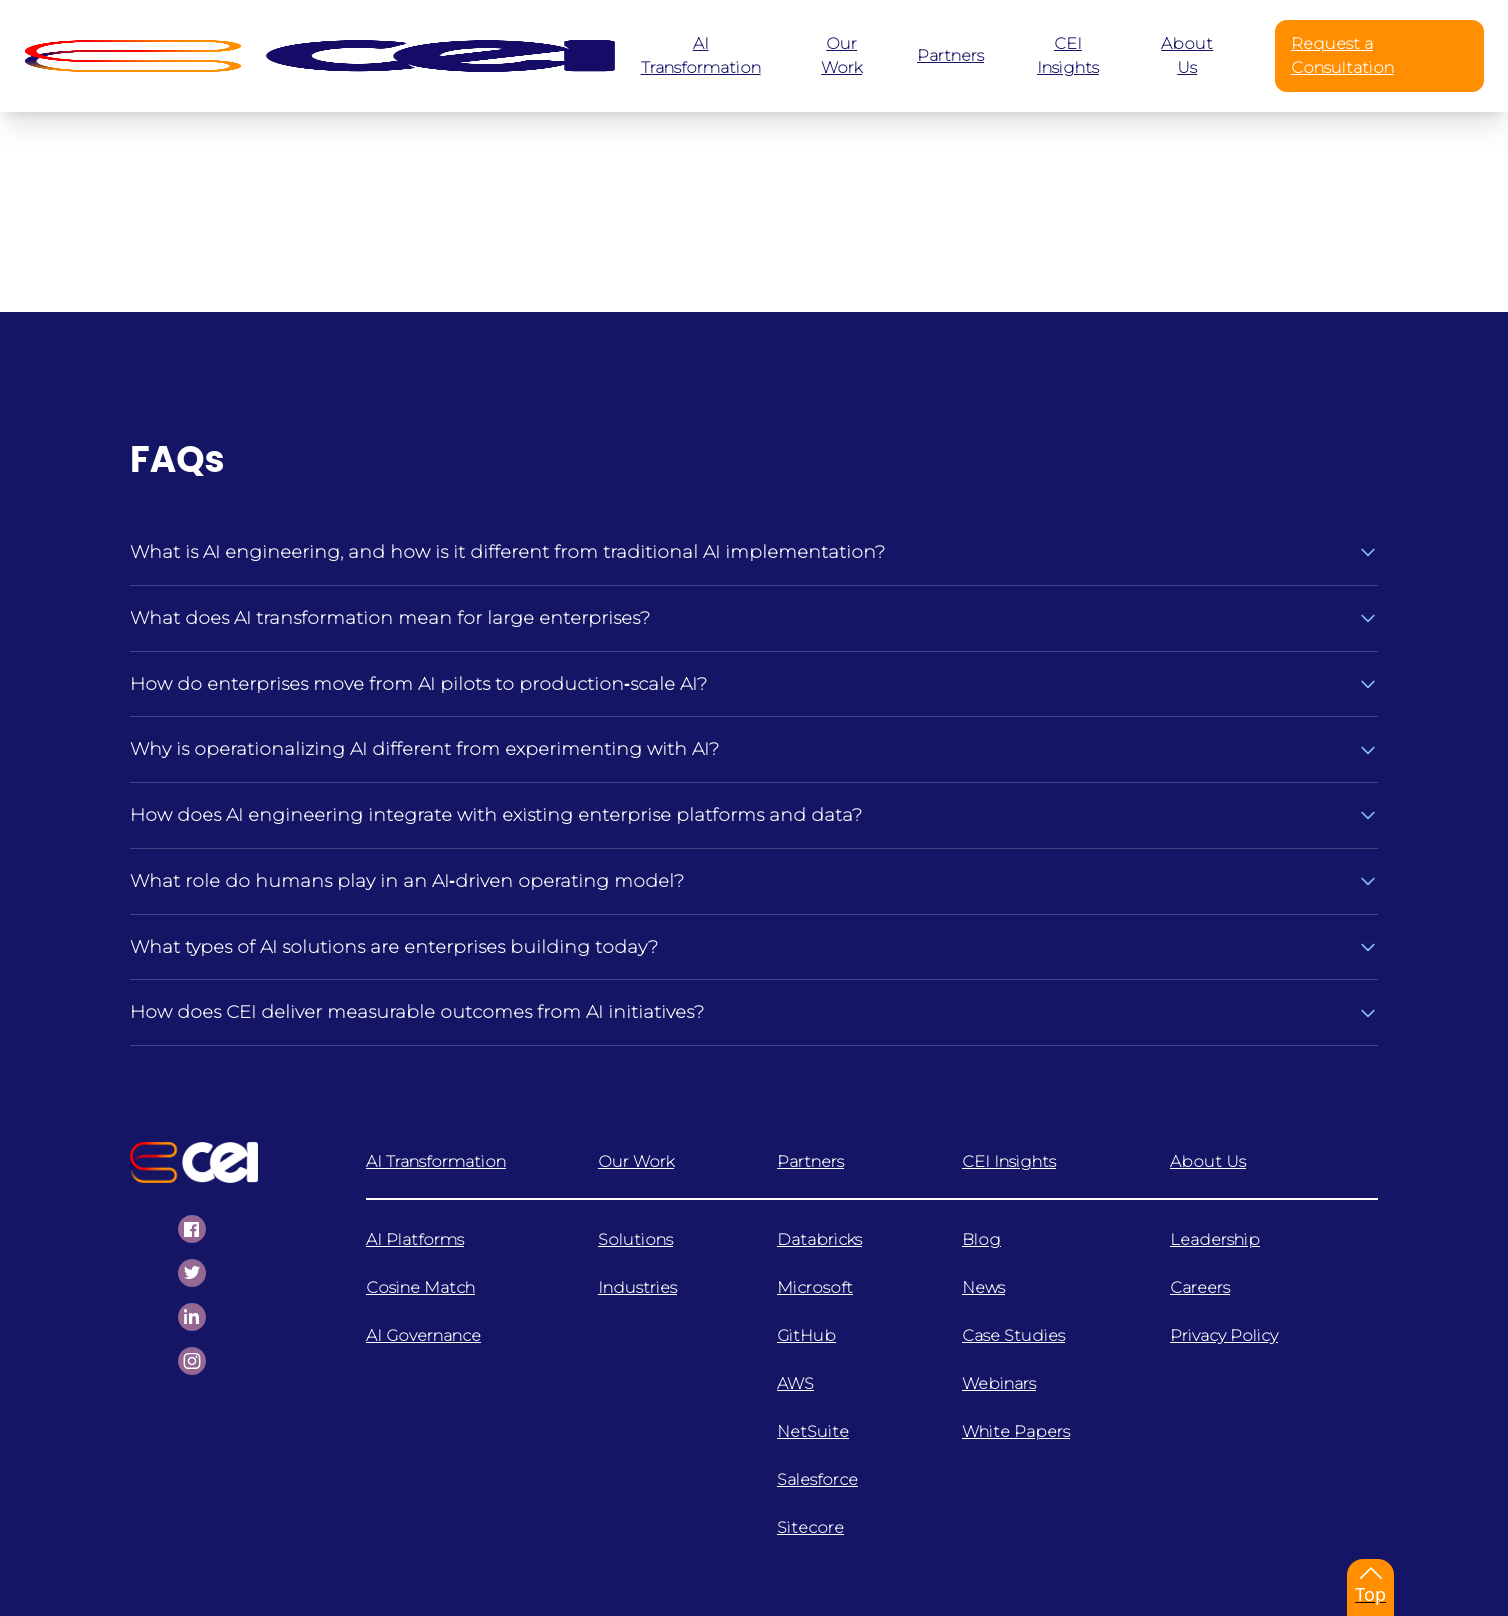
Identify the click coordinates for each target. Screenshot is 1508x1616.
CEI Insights (1009, 1161)
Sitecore (810, 1527)
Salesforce (817, 1479)
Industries (637, 1287)
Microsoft (815, 1287)
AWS (795, 1383)
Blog (981, 1239)
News (983, 1287)
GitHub (806, 1335)
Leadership (1215, 1239)
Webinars (999, 1383)
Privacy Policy (1224, 1335)
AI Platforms (415, 1239)
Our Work (636, 1161)
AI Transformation (436, 1161)
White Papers (1016, 1431)
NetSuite (813, 1431)
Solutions (635, 1239)
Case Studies (1013, 1335)
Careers (1200, 1287)
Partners (810, 1161)
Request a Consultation (1342, 55)
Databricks (819, 1239)
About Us (1208, 1161)
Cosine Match (420, 1287)
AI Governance (423, 1335)
